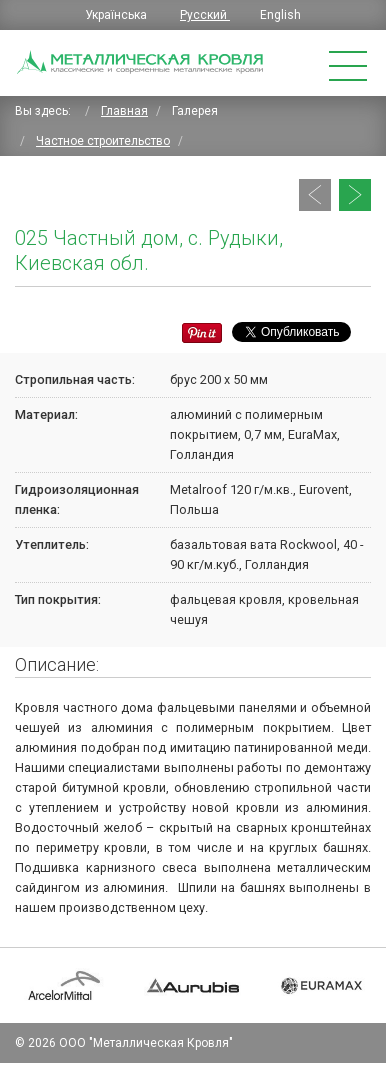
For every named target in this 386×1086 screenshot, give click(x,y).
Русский (205, 15)
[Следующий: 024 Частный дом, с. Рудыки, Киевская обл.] (355, 195)
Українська (117, 15)
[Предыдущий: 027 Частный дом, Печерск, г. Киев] (315, 195)
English (280, 15)
